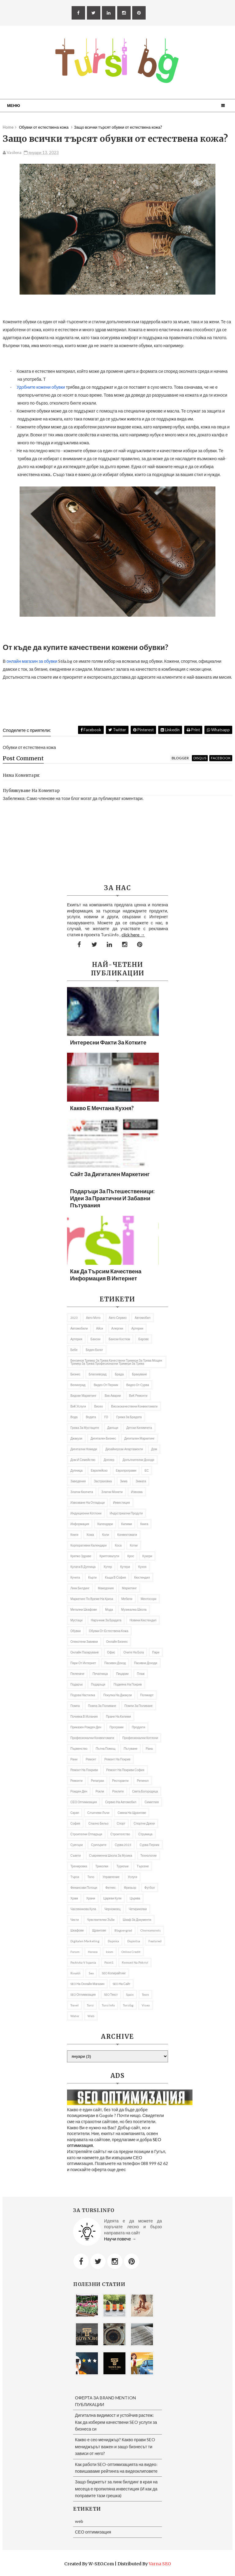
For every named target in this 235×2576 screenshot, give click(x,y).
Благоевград (97, 1374)
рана (149, 1748)
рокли (99, 1791)
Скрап (74, 1813)
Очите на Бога (133, 1652)
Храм (74, 1898)
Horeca (93, 1952)
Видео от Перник (106, 1385)
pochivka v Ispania (83, 1962)
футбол (149, 1887)
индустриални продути (126, 1513)
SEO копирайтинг (114, 1973)
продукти (138, 1727)
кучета (75, 1577)
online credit (130, 1952)
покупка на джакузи (117, 1695)
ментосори (148, 1599)
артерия (76, 1339)
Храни (90, 1898)
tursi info (108, 2005)
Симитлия (151, 1802)
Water (74, 2016)
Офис (111, 1652)
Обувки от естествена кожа (108, 1631)
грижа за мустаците (84, 1427)
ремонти (76, 1780)
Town (145, 1994)
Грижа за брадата (129, 1417)
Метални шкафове (83, 1609)
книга (144, 1524)
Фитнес (110, 1887)
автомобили (79, 1328)
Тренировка (78, 1866)
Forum (75, 1952)
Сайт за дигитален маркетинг (110, 1174)
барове (143, 1339)
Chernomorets (150, 1930)
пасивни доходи (145, 1663)
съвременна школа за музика (110, 1855)
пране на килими (118, 1716)
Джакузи (76, 1438)
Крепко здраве (80, 1556)
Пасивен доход (115, 1663)
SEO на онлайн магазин (87, 1984)
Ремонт (91, 1759)
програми (117, 1727)
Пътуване (130, 1748)
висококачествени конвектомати (134, 1406)
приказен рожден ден (85, 1727)
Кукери (147, 1556)
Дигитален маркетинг (139, 1438)
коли (105, 1534)
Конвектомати (127, 1534)
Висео (98, 1406)
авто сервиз (118, 1317)
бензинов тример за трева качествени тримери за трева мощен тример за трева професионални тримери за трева (116, 1362)
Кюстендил (142, 1577)
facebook (221, 758)
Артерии (137, 1328)
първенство (79, 1748)
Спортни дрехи (144, 1823)
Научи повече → (120, 2238)
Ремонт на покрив (117, 1759)
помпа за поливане (102, 1706)
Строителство (120, 1834)
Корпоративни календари (88, 1545)
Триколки (101, 1866)
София (75, 1823)
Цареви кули (112, 1898)
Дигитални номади (83, 1449)
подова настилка (82, 1695)
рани (73, 1759)
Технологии (148, 1855)
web (91, 2016)
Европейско (99, 1470)
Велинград (77, 1385)
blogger (180, 758)
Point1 (109, 1962)
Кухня (142, 1567)
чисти (74, 1919)
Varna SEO (160, 2564)
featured (155, 1941)
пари (155, 1652)
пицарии (122, 1673)
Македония (106, 1588)
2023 (74, 1317)
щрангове (99, 1930)
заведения (78, 1481)
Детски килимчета (139, 1427)
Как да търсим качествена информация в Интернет (105, 1275)
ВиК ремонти (138, 1395)
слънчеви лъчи (98, 1813)
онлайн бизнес (117, 1641)
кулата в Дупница (82, 1567)
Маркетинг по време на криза (91, 1599)
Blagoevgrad (123, 1930)
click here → (133, 934)
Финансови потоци (83, 1887)
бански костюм (119, 1339)
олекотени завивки (84, 1641)
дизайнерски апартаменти (124, 1449)
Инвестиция (121, 1502)
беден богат (94, 1350)
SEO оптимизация (83, 1994)
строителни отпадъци (86, 1834)
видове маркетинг (83, 1395)
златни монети (112, 1492)
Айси (99, 1328)
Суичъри (76, 1845)
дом (154, 1449)
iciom (109, 1952)
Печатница (100, 1673)
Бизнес (75, 1374)
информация (79, 1524)
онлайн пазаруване (84, 1652)
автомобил (142, 1317)
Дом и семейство (82, 1460)
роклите (118, 1791)
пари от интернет (83, 1663)
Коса (118, 1545)
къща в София (115, 1577)
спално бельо (98, 1823)
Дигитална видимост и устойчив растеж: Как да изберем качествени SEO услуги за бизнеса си (116, 2422)
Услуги (132, 1877)
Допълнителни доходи (138, 1460)
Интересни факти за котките (108, 1042)
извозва (137, 1492)
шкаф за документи (137, 1919)
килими (126, 1524)
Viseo (146, 2005)
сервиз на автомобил (120, 1802)
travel (74, 2005)
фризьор (130, 1887)
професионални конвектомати (92, 1738)
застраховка (103, 1481)
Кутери (125, 1567)
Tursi (90, 2005)
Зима (123, 1481)
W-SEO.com (101, 2564)
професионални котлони (140, 1738)
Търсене (143, 1866)
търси (74, 1877)
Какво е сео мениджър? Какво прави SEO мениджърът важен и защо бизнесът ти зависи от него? (115, 2446)
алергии (117, 1328)
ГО (106, 1417)
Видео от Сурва (137, 1385)
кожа (90, 1534)
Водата (91, 1417)
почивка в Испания (84, 1716)
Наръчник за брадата (106, 1620)
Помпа (75, 1706)
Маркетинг (129, 1588)
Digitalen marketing (84, 1941)
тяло (91, 1877)
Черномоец (112, 1909)
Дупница (76, 1470)
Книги (74, 1534)
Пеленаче (77, 1673)
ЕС (146, 1470)
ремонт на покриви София (125, 1770)
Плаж (140, 1673)
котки (134, 1545)
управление (111, 1877)
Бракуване (139, 1374)
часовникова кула (83, 1909)
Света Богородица (145, 1791)
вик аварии (113, 1395)
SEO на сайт (121, 1984)
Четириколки (138, 1909)
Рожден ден (78, 1791)
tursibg (128, 2005)
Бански (96, 1339)
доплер (109, 1460)
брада (119, 1374)
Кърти (92, 1577)
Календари (105, 1524)
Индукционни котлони (86, 1513)
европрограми (126, 1470)
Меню (13, 105)
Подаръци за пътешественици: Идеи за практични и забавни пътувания (112, 1198)
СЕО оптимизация (83, 1802)
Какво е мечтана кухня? (102, 1108)
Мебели (126, 1599)
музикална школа (134, 1609)
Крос (130, 1556)
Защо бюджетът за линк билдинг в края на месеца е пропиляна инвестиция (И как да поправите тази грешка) (116, 2488)
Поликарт (147, 1695)
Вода (73, 1417)
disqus (199, 758)
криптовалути (109, 1556)
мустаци (76, 1620)
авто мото (93, 1317)
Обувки (75, 1631)
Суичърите (98, 1845)
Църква (135, 1898)
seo (91, 1973)
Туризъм (123, 1866)
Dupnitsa (133, 1941)
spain (130, 1994)
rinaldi (75, 1973)
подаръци (98, 1684)
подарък (76, 1684)
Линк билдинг (80, 1588)
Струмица (145, 1834)
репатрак (97, 1780)
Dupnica (113, 1941)
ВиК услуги (78, 1406)
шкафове (77, 1930)
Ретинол (142, 1780)
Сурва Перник (149, 1845)
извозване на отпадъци (87, 1502)
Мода (109, 1609)
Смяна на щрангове (132, 1813)
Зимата (141, 1481)
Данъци (112, 1427)
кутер (108, 1567)
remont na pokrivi (135, 1962)
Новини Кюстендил (142, 1620)
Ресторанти (120, 1780)
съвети (75, 1855)
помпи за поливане (139, 1706)
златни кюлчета (81, 1492)
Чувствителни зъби (100, 1919)
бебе (73, 1350)
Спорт (121, 1823)
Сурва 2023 (123, 1845)
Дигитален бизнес (103, 1438)
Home (8, 127)
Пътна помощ (106, 1748)
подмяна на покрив (128, 1684)
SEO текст (111, 1994)
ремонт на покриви (84, 1770)
